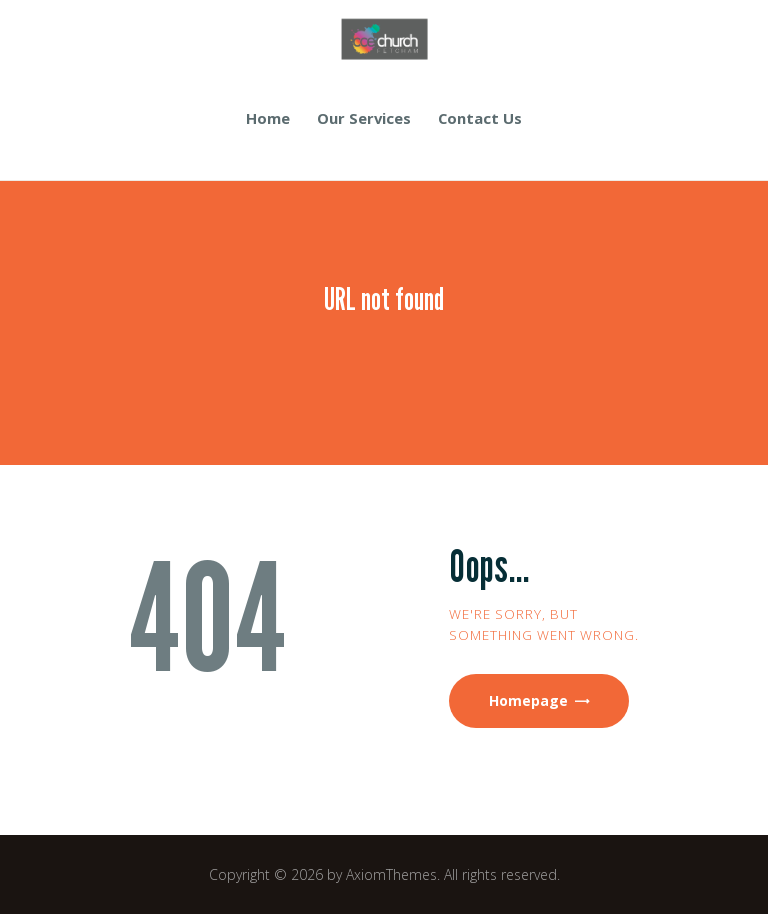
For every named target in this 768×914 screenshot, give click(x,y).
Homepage (528, 700)
